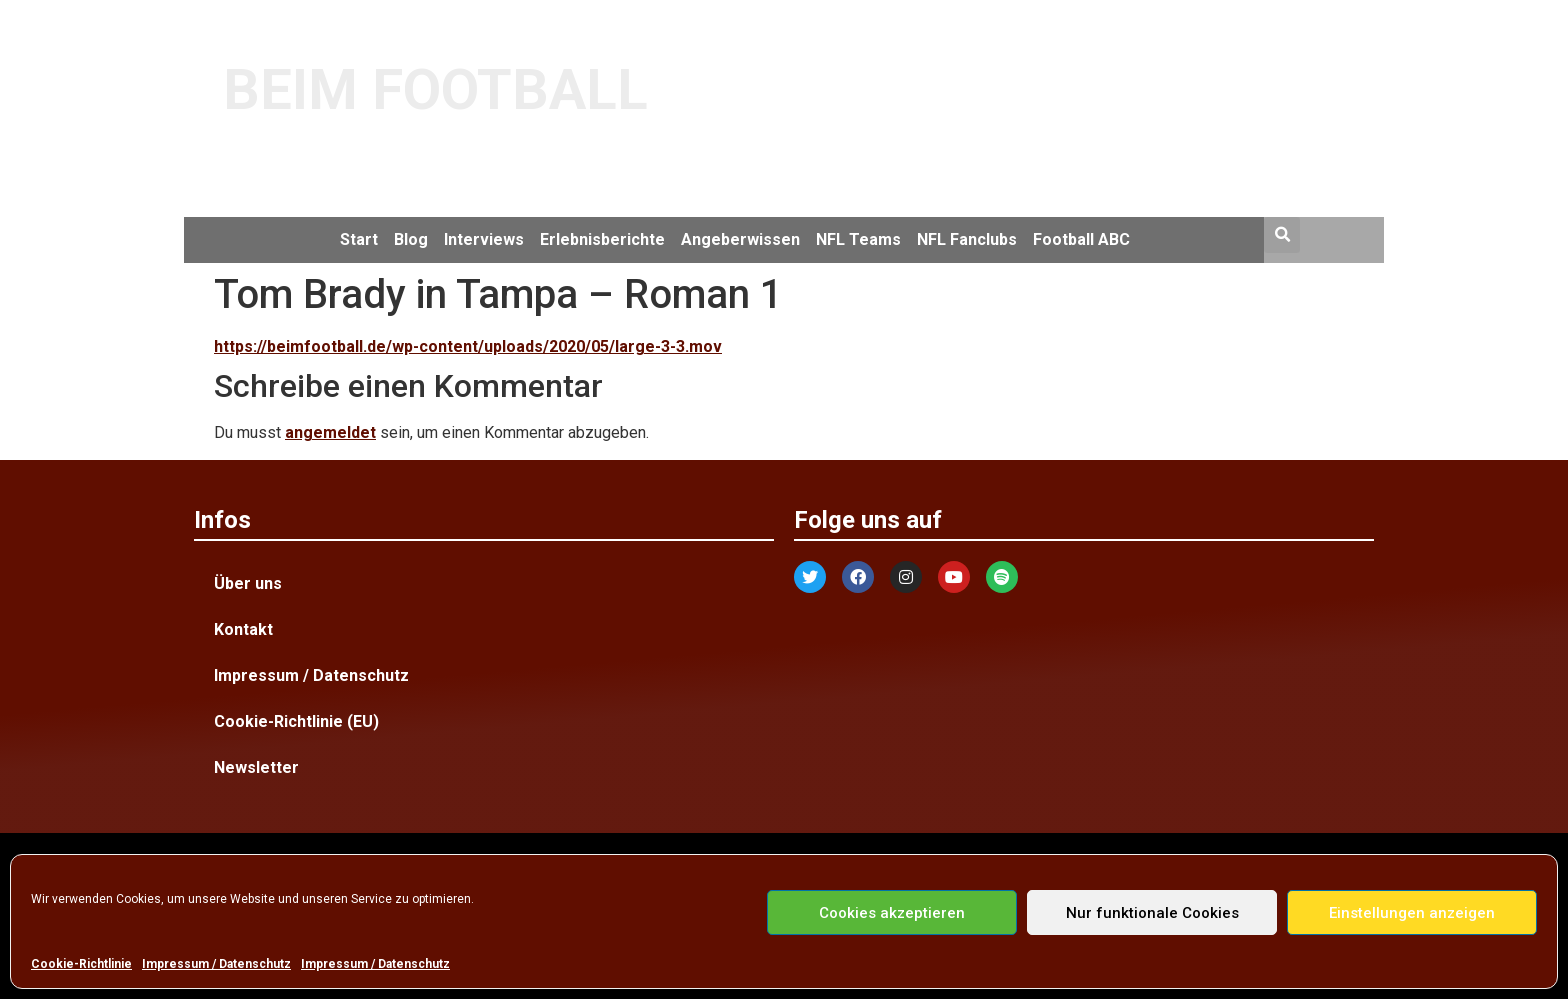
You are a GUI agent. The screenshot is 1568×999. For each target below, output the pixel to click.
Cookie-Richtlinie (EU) (296, 721)
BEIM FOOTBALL (435, 90)
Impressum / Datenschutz (216, 964)
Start (359, 239)
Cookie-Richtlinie (81, 964)
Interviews (484, 239)
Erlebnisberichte (602, 239)
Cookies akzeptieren (892, 913)
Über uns (248, 583)
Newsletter (256, 767)
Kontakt (243, 629)
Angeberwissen (740, 239)
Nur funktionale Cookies (1152, 913)
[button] (1282, 235)
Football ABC (1081, 239)
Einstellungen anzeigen (1412, 913)
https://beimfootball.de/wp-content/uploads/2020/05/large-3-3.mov (468, 346)
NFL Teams (858, 239)
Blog (411, 239)
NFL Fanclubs (967, 239)
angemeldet (330, 432)
